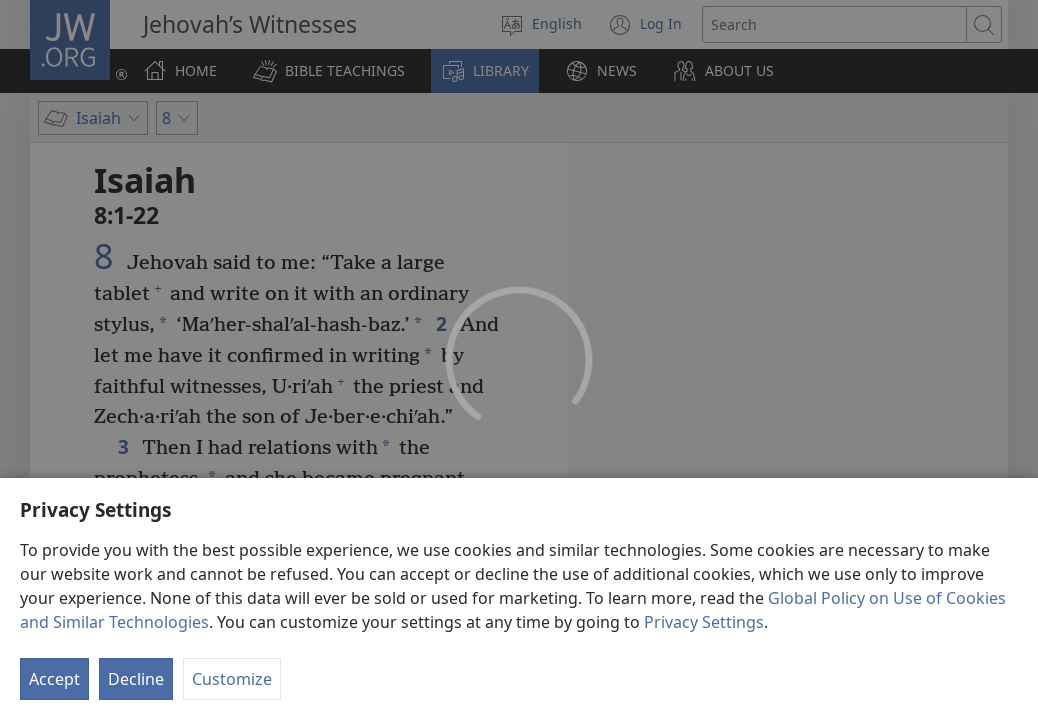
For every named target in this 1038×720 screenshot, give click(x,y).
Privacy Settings (704, 693)
